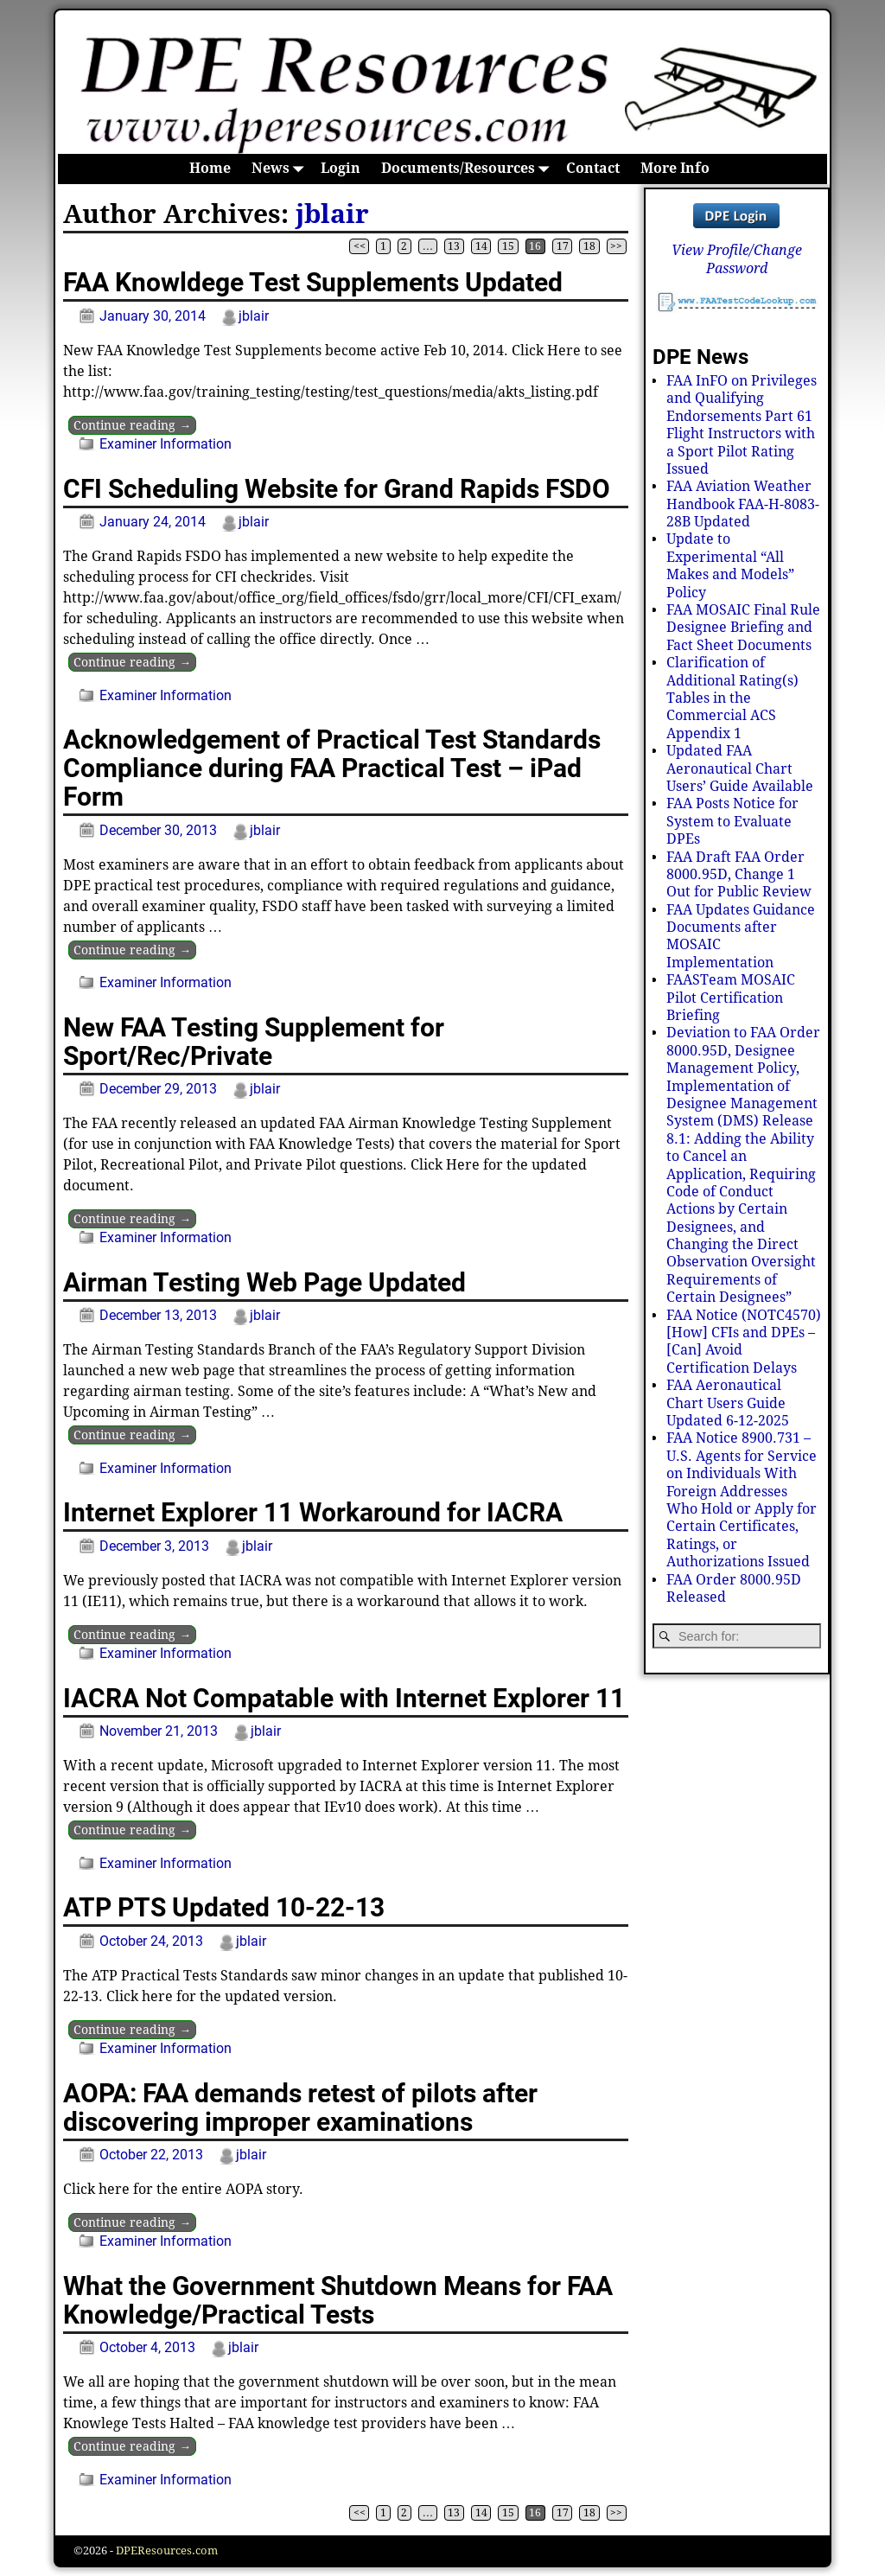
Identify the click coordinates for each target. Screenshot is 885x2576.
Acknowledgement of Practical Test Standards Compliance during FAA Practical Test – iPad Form (332, 768)
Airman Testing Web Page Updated (264, 1282)
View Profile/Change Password (737, 259)
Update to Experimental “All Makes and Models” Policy (730, 565)
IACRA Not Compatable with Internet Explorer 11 (344, 1698)
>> (616, 246)
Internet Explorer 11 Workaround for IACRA (313, 1512)
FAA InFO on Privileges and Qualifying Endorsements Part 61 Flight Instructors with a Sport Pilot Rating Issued (741, 425)
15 (508, 246)
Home (210, 168)
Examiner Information (165, 444)
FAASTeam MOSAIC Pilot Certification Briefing (730, 997)
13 (454, 246)
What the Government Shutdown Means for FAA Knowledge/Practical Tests (338, 2300)
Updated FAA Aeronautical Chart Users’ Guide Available (739, 768)
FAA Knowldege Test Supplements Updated (313, 282)
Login (340, 168)
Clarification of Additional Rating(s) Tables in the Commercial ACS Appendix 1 (732, 698)
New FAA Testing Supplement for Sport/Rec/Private (253, 1041)
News (280, 169)
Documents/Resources (468, 169)
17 (563, 246)
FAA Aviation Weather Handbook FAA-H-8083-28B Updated (742, 504)
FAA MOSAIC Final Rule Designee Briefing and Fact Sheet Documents (743, 628)
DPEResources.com (167, 2550)
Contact (593, 168)
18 (589, 246)
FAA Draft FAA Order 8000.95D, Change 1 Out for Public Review (739, 875)
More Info (675, 168)
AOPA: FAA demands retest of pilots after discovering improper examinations (300, 2107)
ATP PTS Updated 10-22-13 (224, 1907)
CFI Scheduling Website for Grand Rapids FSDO (336, 489)
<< (359, 246)
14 (481, 246)
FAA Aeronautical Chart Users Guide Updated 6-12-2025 (727, 1403)
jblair (332, 214)
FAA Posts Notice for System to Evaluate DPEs (732, 821)
